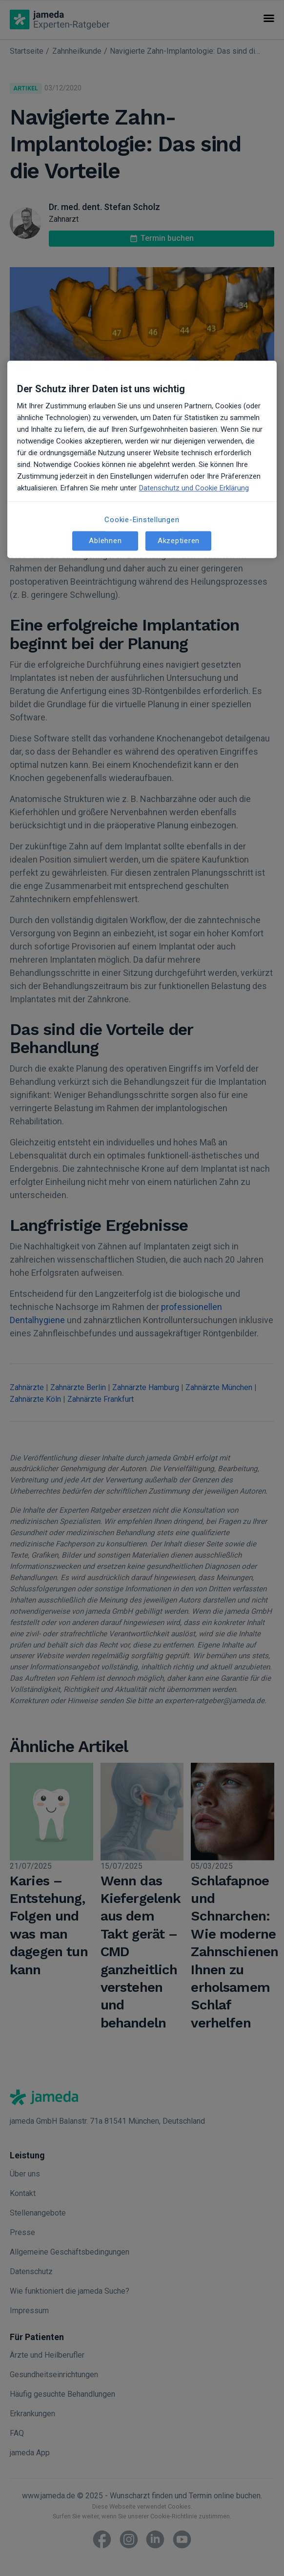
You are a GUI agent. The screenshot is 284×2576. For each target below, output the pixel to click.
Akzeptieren (179, 540)
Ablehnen (105, 540)
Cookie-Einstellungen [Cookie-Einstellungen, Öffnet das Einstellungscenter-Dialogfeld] (141, 520)
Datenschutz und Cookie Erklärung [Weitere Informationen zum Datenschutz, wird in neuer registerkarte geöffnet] (194, 488)
